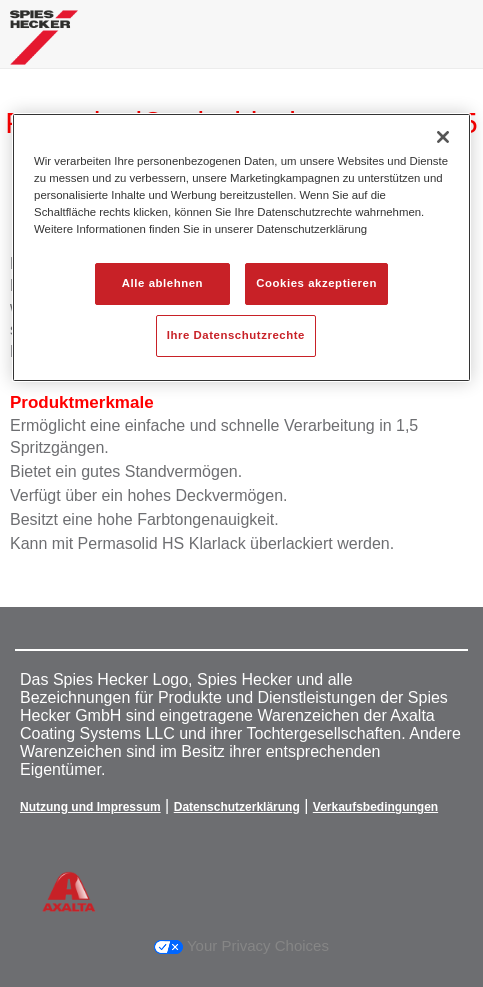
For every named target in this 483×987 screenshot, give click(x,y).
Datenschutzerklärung (237, 807)
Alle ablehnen (162, 283)
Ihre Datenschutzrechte (236, 335)
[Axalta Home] (44, 45)
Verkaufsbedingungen (375, 807)
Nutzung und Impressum (90, 807)
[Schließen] (443, 137)
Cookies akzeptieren (316, 283)
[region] (241, 247)
